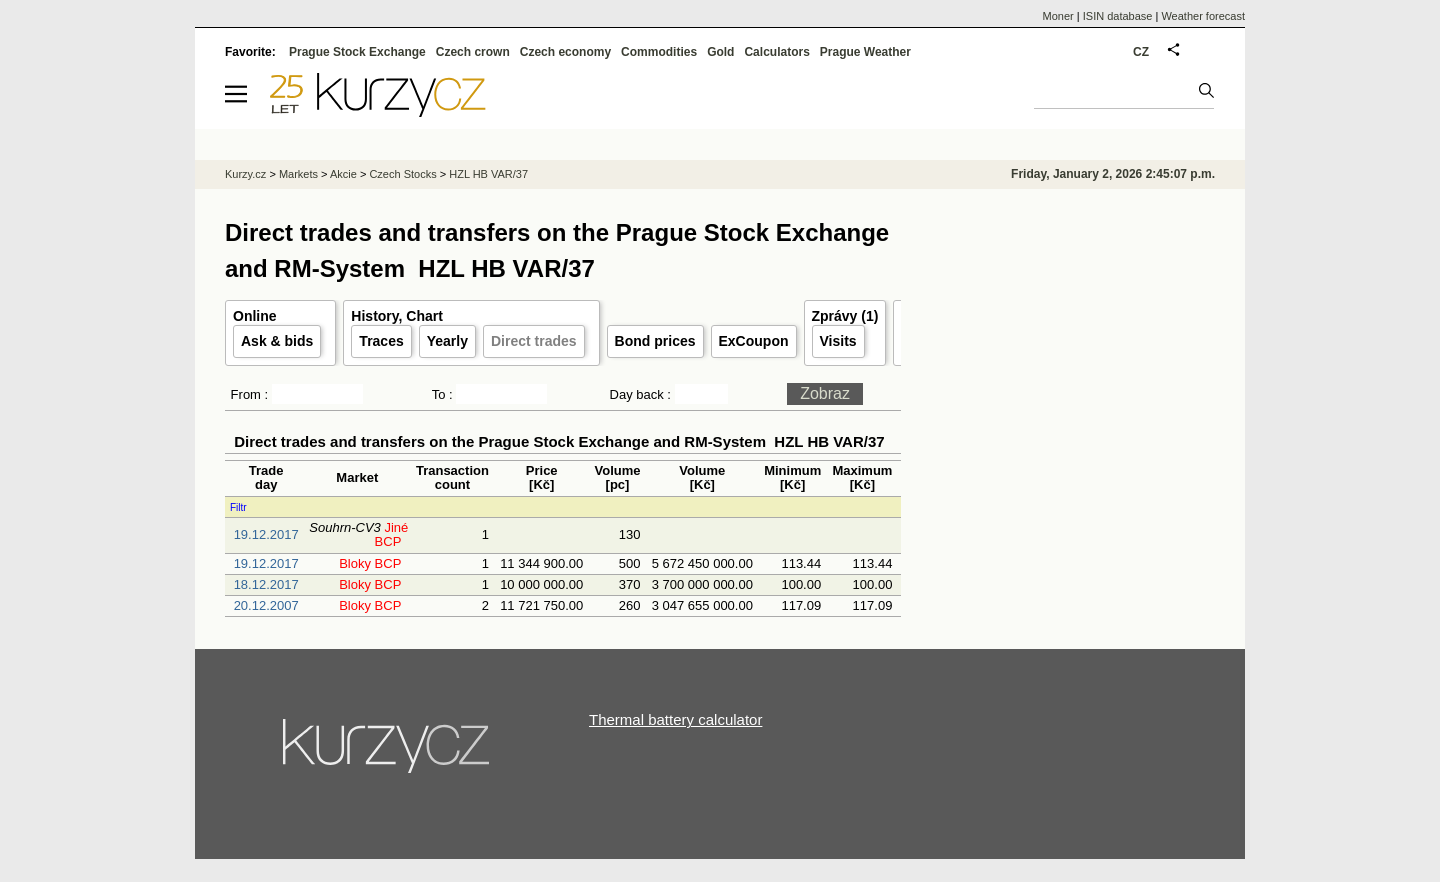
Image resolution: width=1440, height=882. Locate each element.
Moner (1058, 16)
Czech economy (565, 52)
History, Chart (397, 316)
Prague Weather (865, 52)
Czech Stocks (402, 174)
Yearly (447, 341)
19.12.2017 (266, 534)
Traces (381, 341)
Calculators (776, 52)
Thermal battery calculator (675, 719)
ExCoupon (754, 341)
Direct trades (534, 341)
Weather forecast (1203, 16)
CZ (1141, 52)
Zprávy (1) (845, 316)
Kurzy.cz (245, 174)
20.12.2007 (266, 605)
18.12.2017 (266, 584)
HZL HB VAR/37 (488, 174)
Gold (720, 52)
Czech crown (473, 52)
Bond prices (655, 341)
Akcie (343, 174)
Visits (838, 341)
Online (255, 316)
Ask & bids (277, 341)
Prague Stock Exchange (357, 52)
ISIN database (1118, 16)
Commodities (659, 52)
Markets (298, 174)
